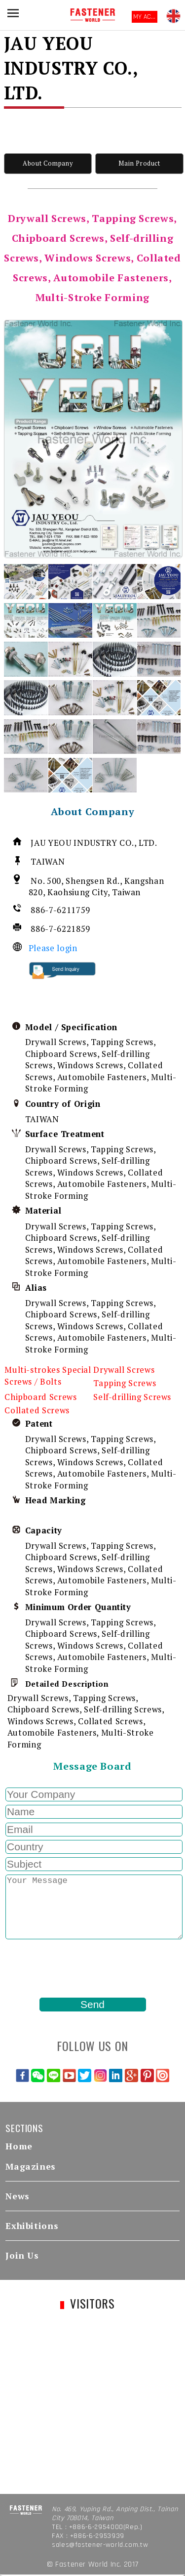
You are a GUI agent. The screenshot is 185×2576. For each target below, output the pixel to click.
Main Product (139, 163)
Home (19, 2146)
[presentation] (79, 1968)
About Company (48, 163)
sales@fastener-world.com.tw (100, 2544)
